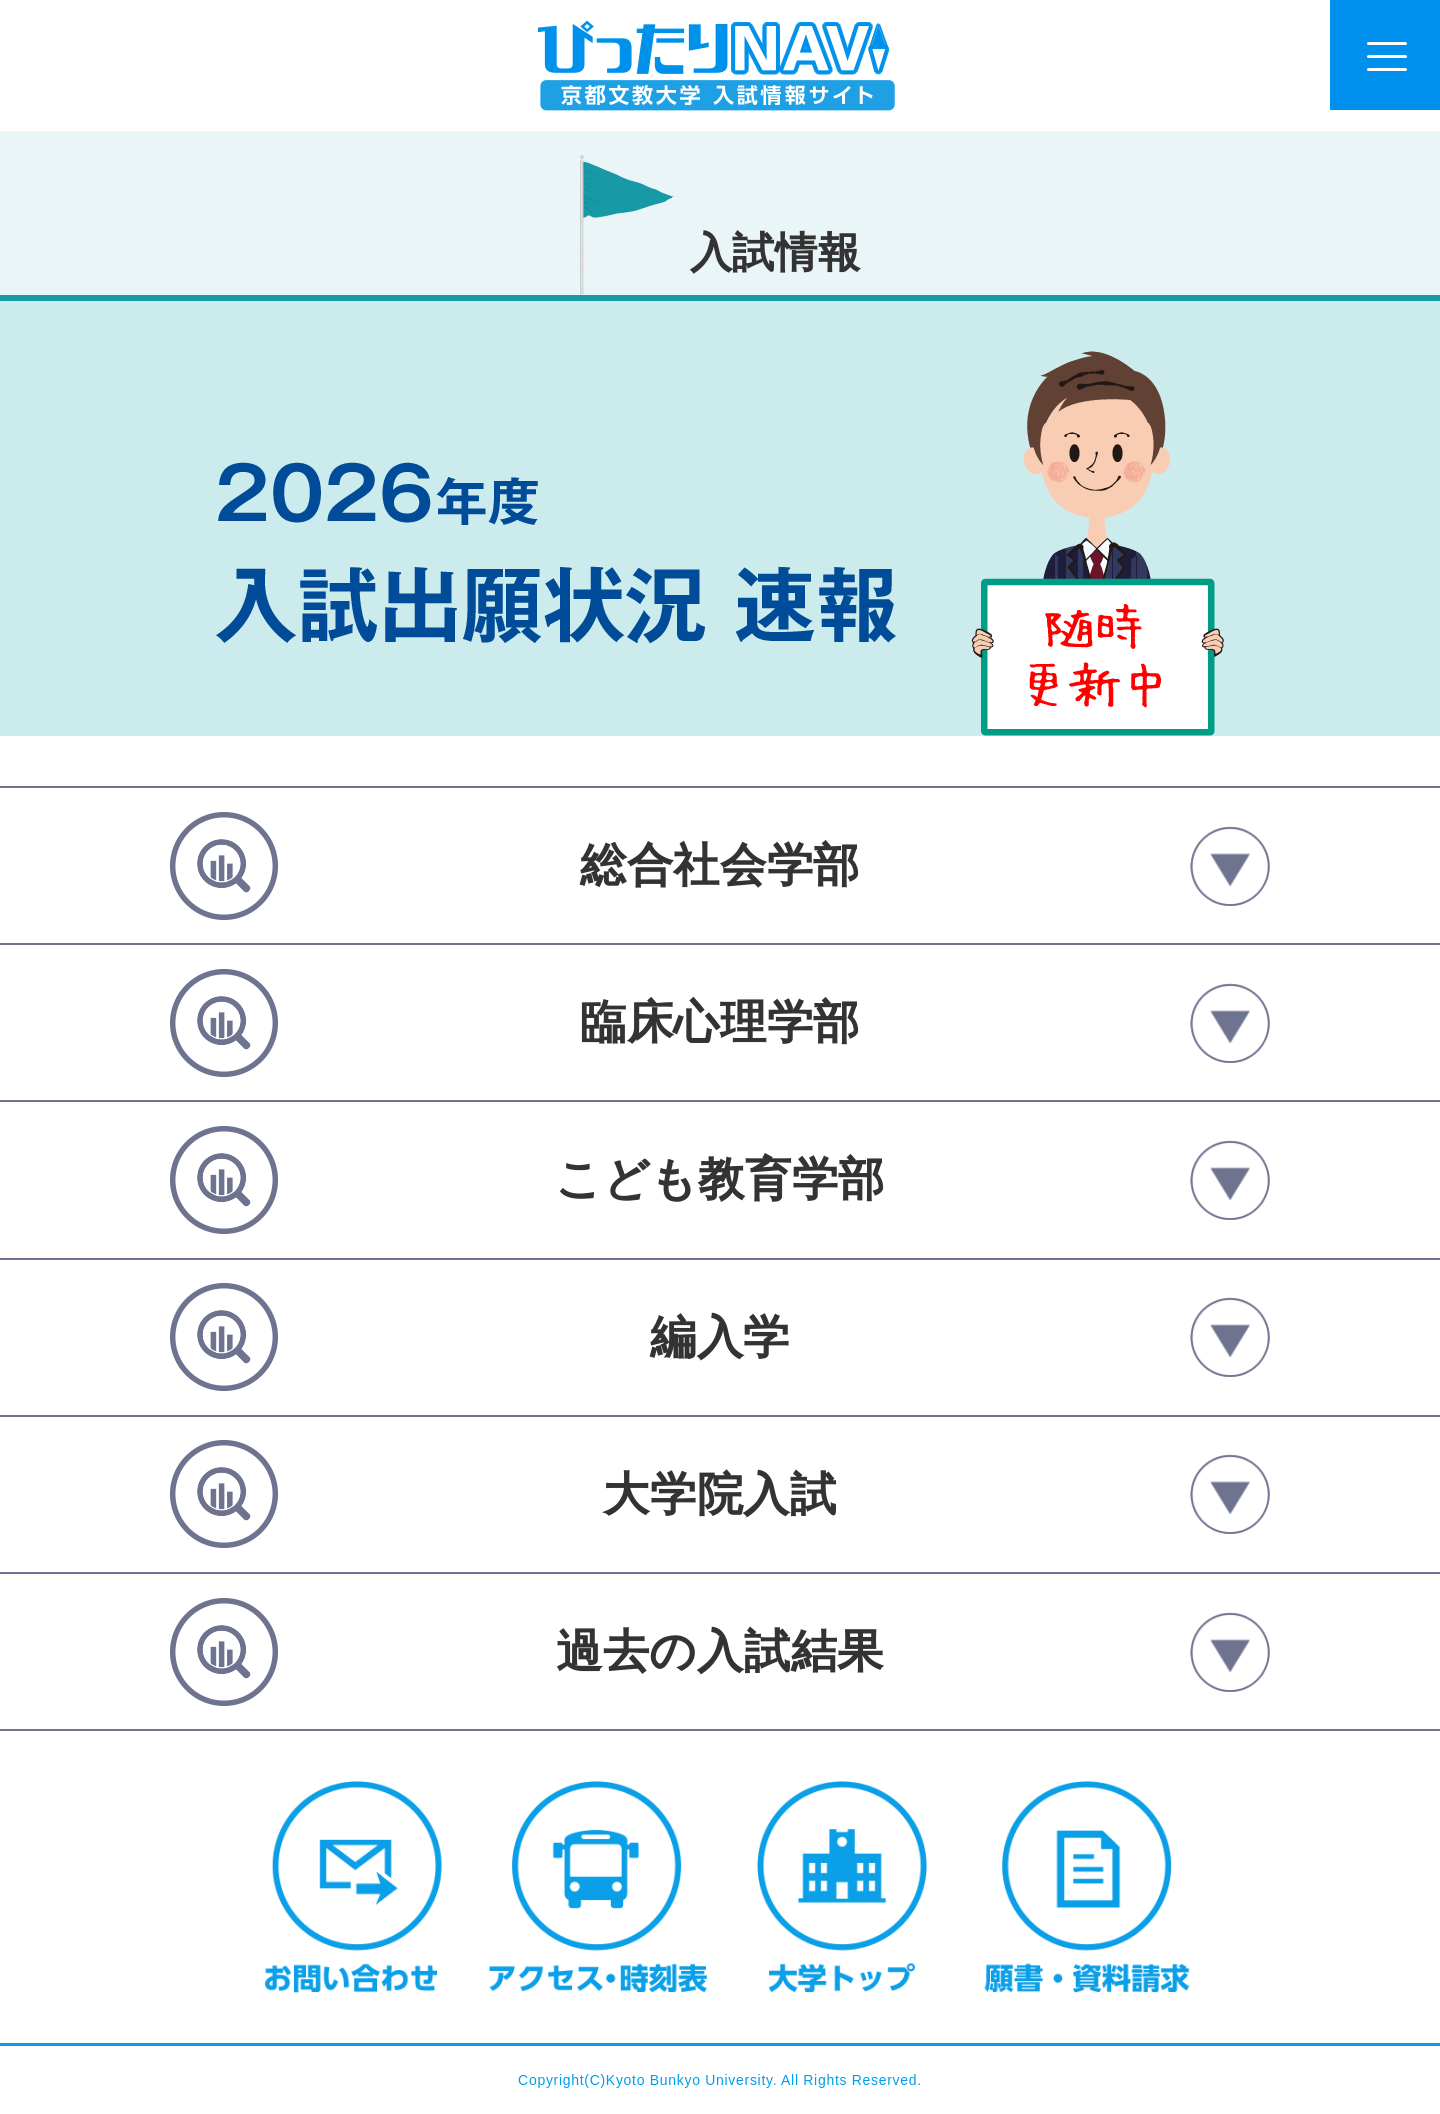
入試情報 (775, 252)
